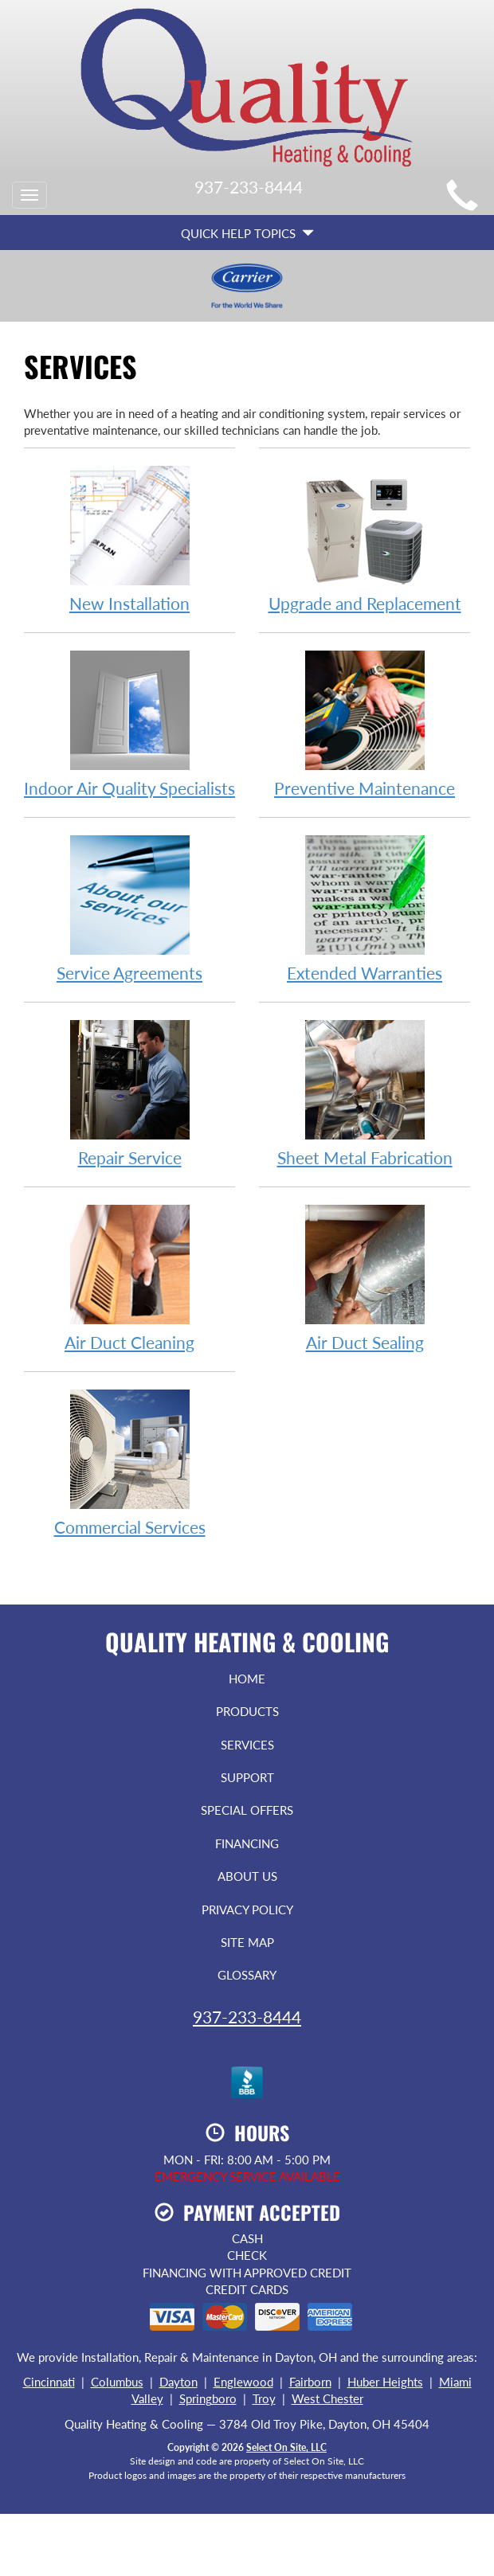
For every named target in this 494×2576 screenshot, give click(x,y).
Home (247, 1678)
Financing (247, 1843)
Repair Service (129, 1092)
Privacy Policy (247, 1909)
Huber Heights (385, 2382)
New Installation (129, 538)
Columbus (117, 2382)
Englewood (243, 2382)
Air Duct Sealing (364, 1277)
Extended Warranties (364, 908)
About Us (247, 1876)
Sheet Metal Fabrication (364, 1092)
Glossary (247, 1975)
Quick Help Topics (247, 233)
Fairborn (310, 2382)
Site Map (247, 1942)
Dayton (178, 2382)
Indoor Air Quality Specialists (129, 723)
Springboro (208, 2398)
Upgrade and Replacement (364, 538)
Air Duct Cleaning (129, 1277)
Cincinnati (49, 2382)
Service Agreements (129, 908)
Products (247, 1711)
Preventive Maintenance (364, 723)
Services (247, 1745)
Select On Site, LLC (286, 2447)
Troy (264, 2398)
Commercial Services (129, 1462)
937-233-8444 (247, 2017)
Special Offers (247, 1810)
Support (247, 1777)
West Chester (327, 2398)
